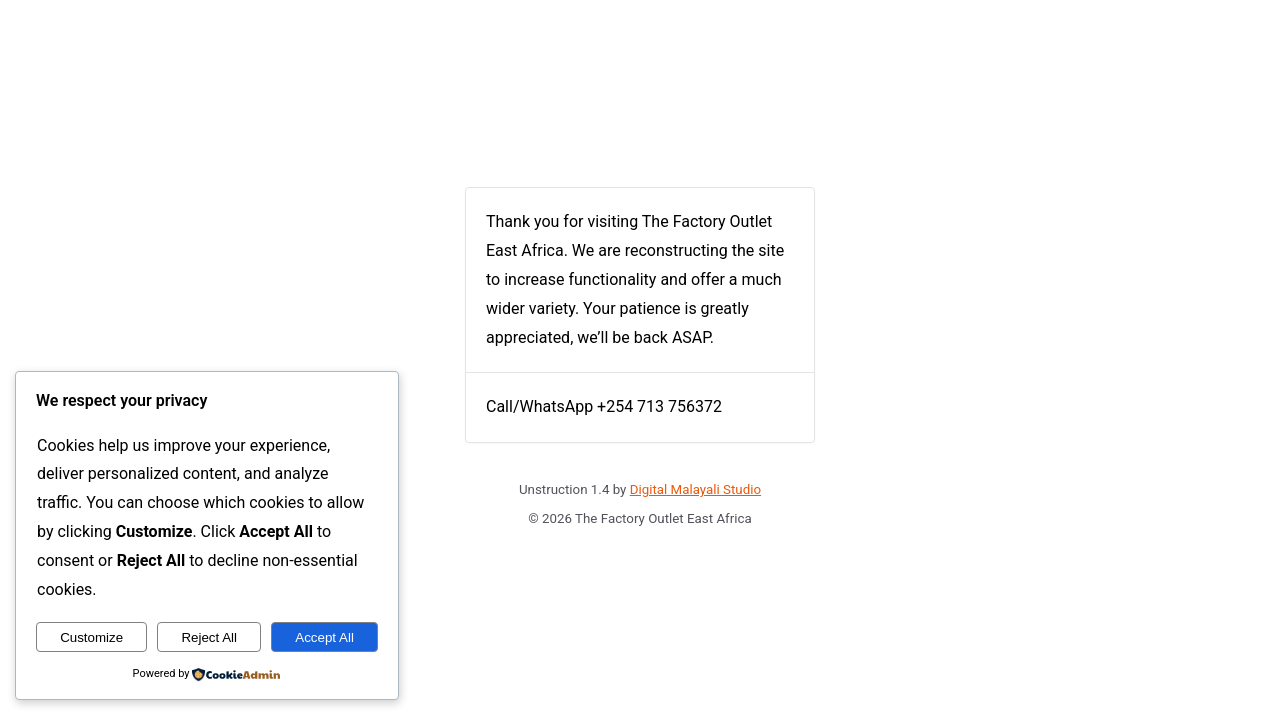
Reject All (209, 637)
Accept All (324, 637)
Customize (91, 637)
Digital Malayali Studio (695, 489)
